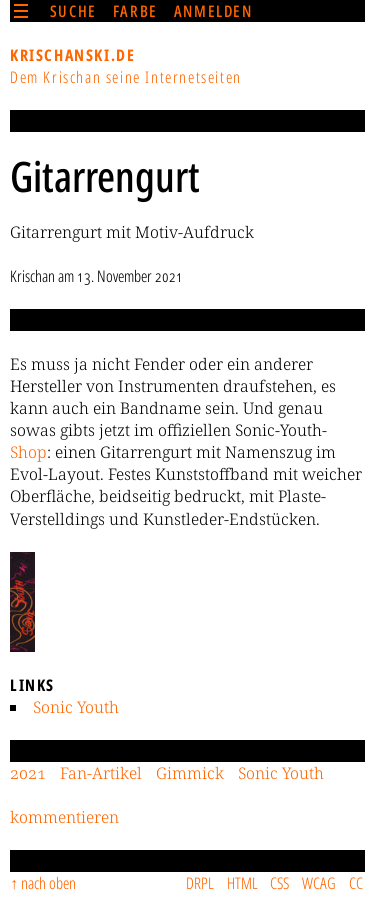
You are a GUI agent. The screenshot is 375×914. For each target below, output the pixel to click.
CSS (279, 883)
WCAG (319, 883)
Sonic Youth (76, 707)
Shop (28, 452)
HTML (242, 883)
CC (356, 883)
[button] (22, 602)
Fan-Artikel (101, 773)
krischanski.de (72, 55)
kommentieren (64, 817)
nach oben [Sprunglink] (48, 883)
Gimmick (190, 773)
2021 (28, 773)
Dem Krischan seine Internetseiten (126, 77)
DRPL (200, 883)
